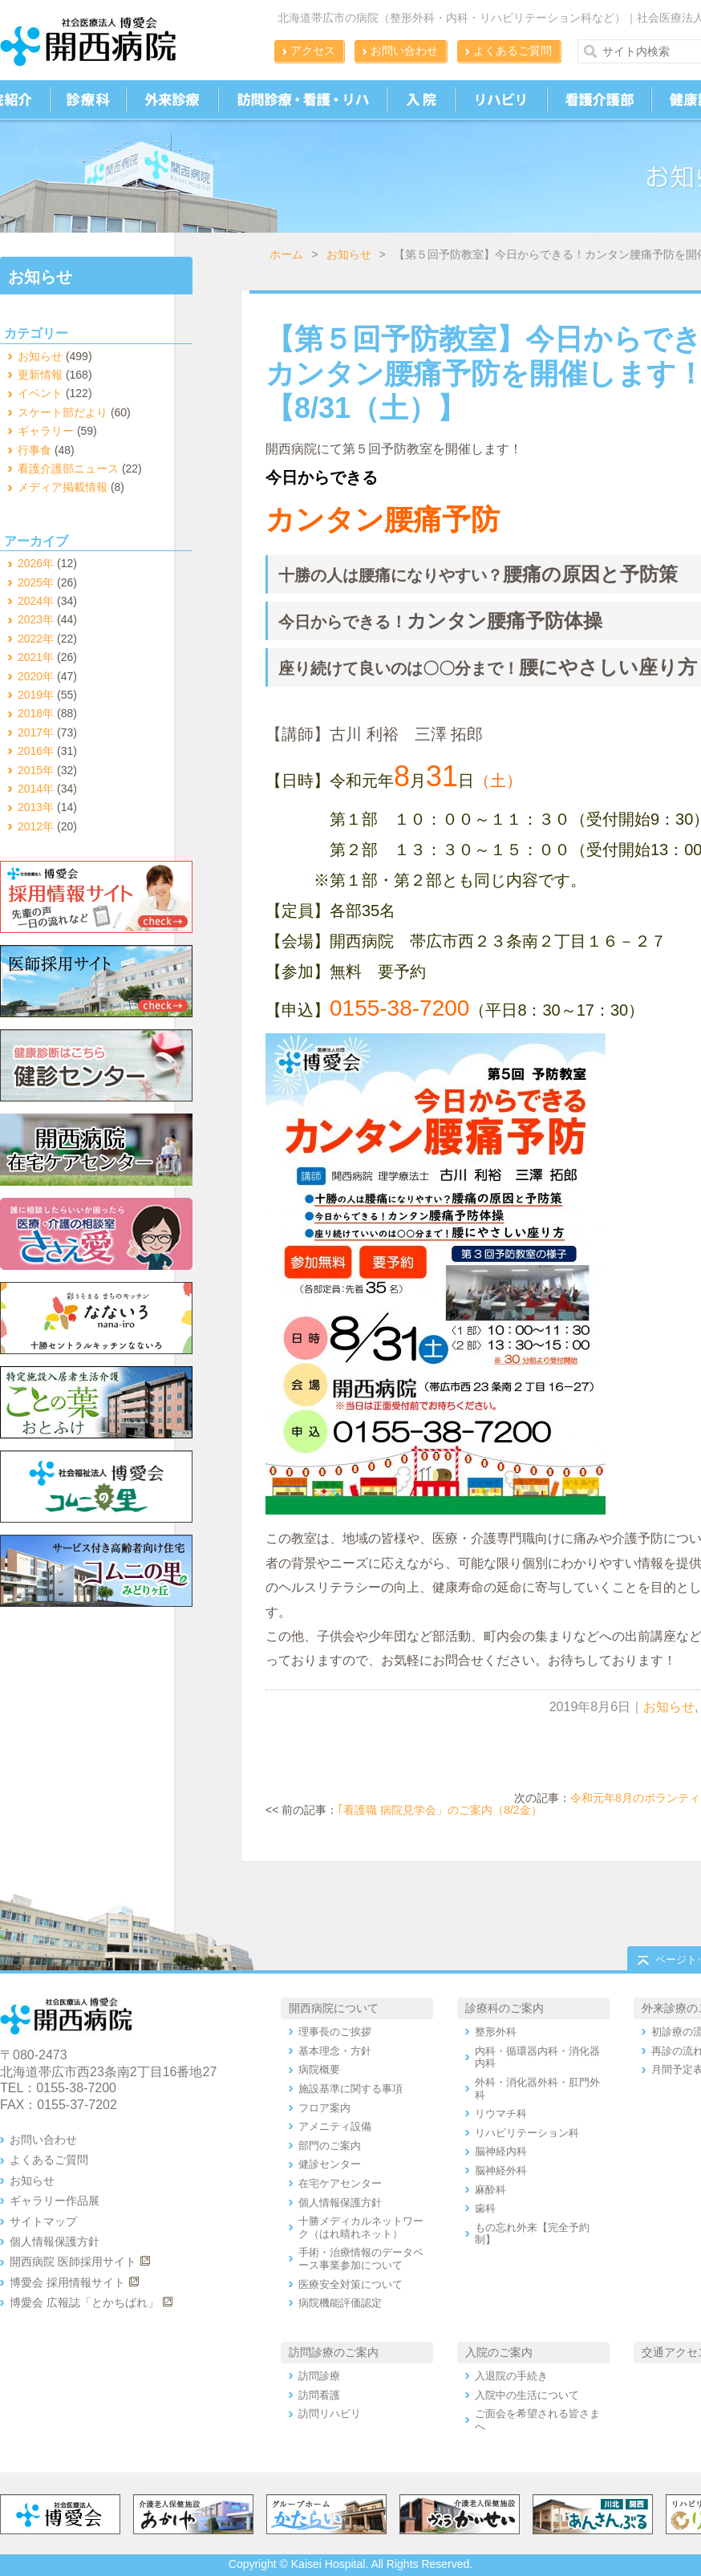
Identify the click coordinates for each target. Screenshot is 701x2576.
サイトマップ (43, 2221)
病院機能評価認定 (340, 2303)
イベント (40, 393)
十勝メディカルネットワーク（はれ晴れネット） (360, 2227)
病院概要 (319, 2069)
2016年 (36, 750)
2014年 (36, 788)
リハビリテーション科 (527, 2133)
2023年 (36, 619)
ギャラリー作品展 (54, 2200)
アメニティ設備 (334, 2126)
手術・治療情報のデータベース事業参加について (360, 2258)
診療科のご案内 (504, 2008)
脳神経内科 (501, 2151)
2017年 (36, 732)
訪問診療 (319, 2376)
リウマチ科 (501, 2113)
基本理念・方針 (334, 2051)
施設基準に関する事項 (350, 2089)
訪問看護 (319, 2395)
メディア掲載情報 (62, 487)
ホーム (286, 254)
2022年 (36, 638)
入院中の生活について (527, 2395)
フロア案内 (324, 2108)
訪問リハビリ (329, 2414)
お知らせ (348, 254)
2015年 (36, 770)
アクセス (312, 50)
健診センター (329, 2164)
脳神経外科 (501, 2170)
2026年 (36, 563)
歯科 (485, 2208)
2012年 (36, 826)
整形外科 (496, 2032)
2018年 (36, 713)
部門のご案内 (329, 2146)
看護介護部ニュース (68, 468)
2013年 (36, 807)
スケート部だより (62, 412)
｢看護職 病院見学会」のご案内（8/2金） (439, 1809)
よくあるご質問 (512, 50)
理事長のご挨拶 (334, 2032)
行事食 (34, 450)
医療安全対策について (350, 2284)
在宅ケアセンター (340, 2183)
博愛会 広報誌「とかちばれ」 (84, 2302)
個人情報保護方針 (54, 2241)
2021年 (36, 657)
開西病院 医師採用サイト (73, 2261)
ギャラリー (46, 430)
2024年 (36, 600)
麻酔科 (490, 2190)
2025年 (36, 582)
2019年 (36, 694)
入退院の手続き (511, 2376)
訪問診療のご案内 (334, 2352)
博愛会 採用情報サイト (67, 2282)
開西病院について (334, 2008)
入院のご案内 (499, 2352)
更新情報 (40, 374)
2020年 (36, 676)
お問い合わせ (404, 50)
